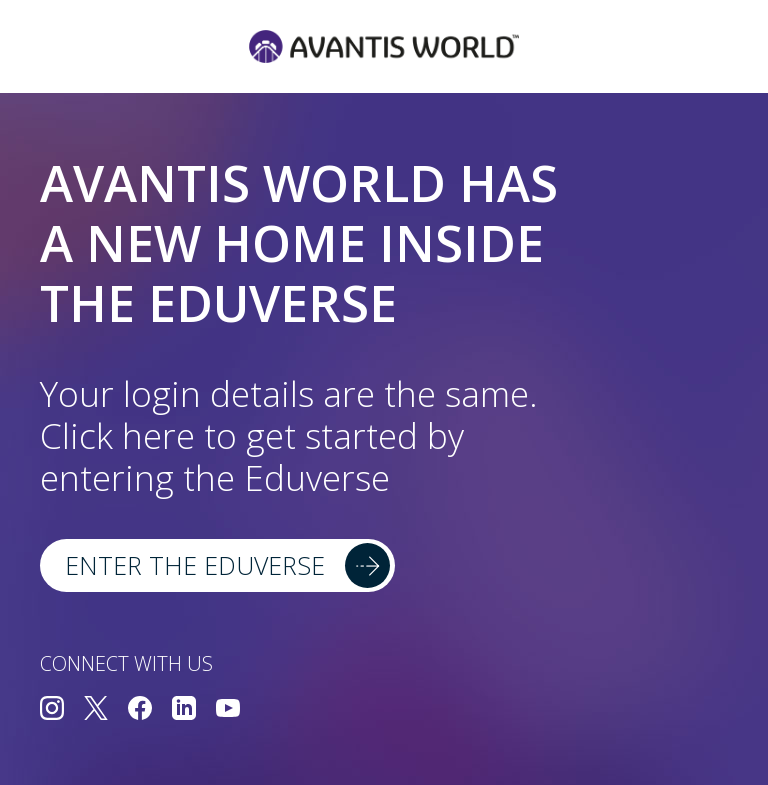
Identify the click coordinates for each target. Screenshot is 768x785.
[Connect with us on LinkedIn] (184, 710)
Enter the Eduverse (195, 565)
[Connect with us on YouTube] (228, 710)
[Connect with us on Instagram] (52, 710)
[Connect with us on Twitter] (96, 710)
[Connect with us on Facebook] (140, 710)
